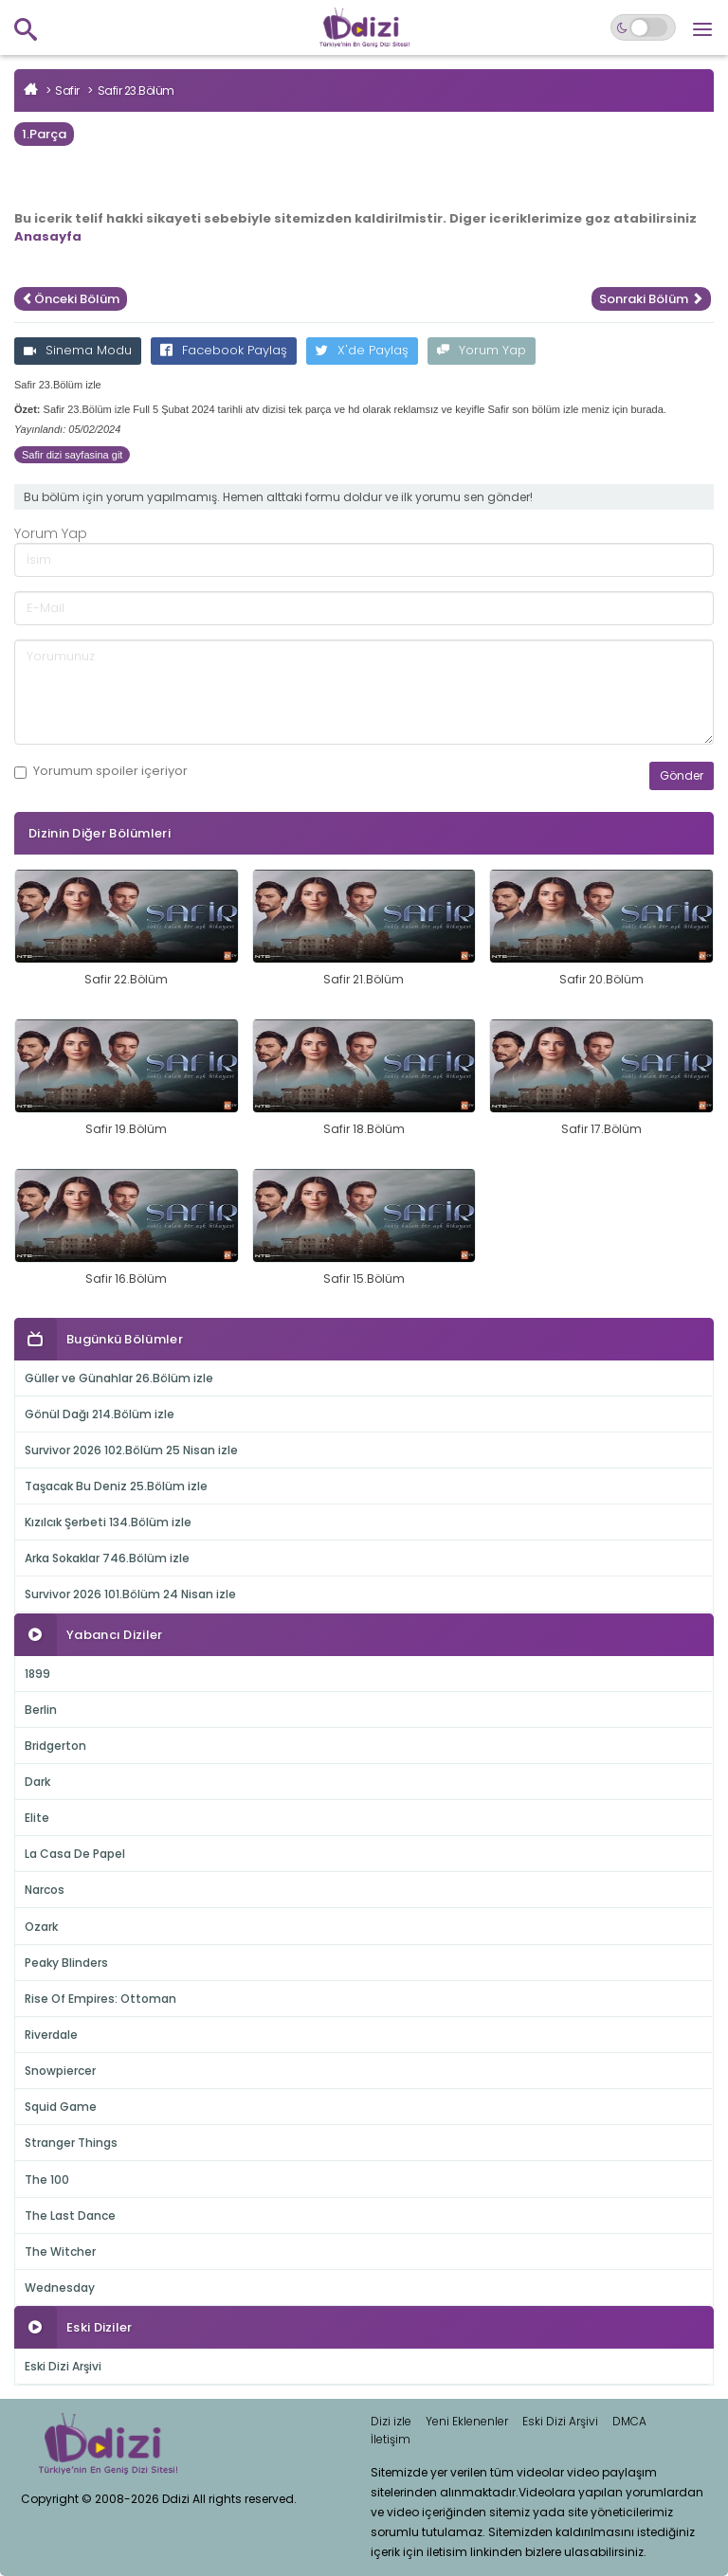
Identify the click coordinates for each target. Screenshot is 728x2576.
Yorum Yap (481, 350)
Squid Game (61, 2107)
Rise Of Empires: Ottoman (100, 1999)
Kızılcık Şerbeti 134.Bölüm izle (108, 1522)
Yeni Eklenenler (467, 2421)
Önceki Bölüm (70, 299)
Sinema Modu (78, 350)
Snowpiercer (60, 2071)
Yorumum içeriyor (101, 771)
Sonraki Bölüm (651, 299)
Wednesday (60, 2287)
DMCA (629, 2421)
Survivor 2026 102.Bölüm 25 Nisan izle (131, 1450)
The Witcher (60, 2251)
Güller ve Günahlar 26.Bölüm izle (119, 1378)
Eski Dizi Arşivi (63, 2366)
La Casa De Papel (75, 1854)
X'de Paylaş (362, 350)
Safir (67, 90)
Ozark (41, 1926)
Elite (37, 1818)
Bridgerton (55, 1746)
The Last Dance (70, 2215)
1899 (37, 1674)
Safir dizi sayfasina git (72, 454)
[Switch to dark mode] (643, 27)
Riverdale (51, 2035)
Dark (37, 1782)
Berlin (41, 1710)
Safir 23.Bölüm (136, 90)
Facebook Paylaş (223, 350)
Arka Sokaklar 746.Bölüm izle (107, 1558)
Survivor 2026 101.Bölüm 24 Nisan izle (130, 1594)
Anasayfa (48, 236)
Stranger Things (71, 2143)
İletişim (390, 2439)
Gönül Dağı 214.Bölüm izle (99, 1414)
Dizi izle (391, 2421)
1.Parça (44, 134)
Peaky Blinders (66, 1963)
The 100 (47, 2179)
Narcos (44, 1890)
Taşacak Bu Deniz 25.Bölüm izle (116, 1486)
